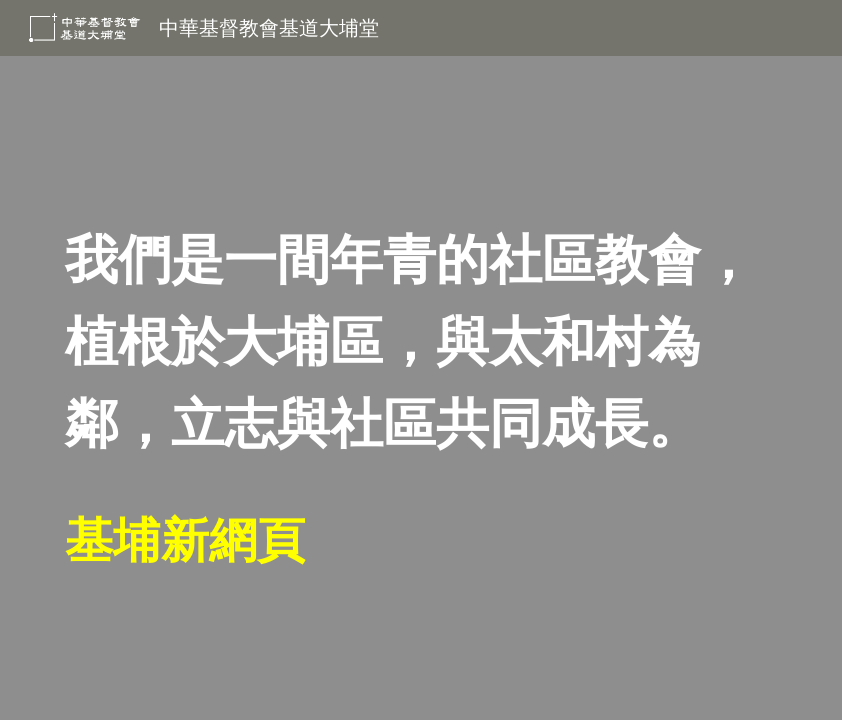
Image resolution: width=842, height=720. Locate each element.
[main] (420, 388)
